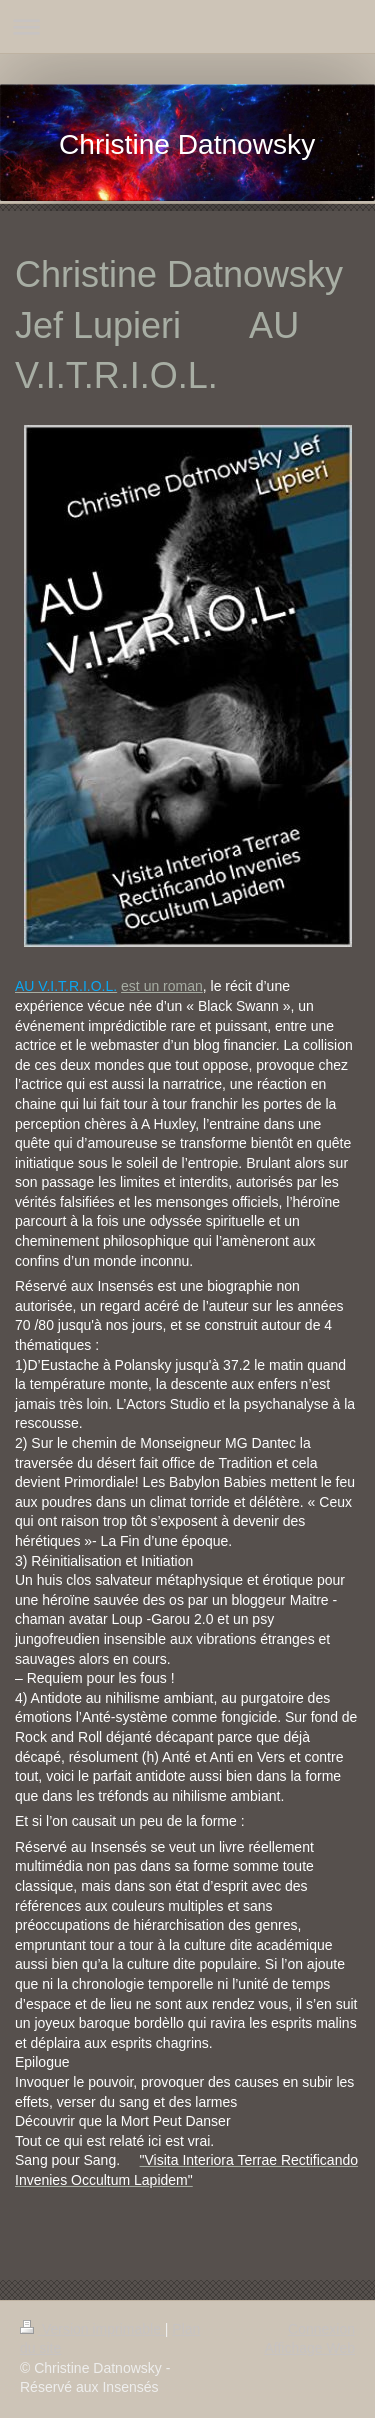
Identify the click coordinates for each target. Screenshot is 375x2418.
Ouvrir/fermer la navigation (187, 26)
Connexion (321, 2329)
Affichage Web (309, 2348)
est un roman (162, 986)
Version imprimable (92, 2329)
